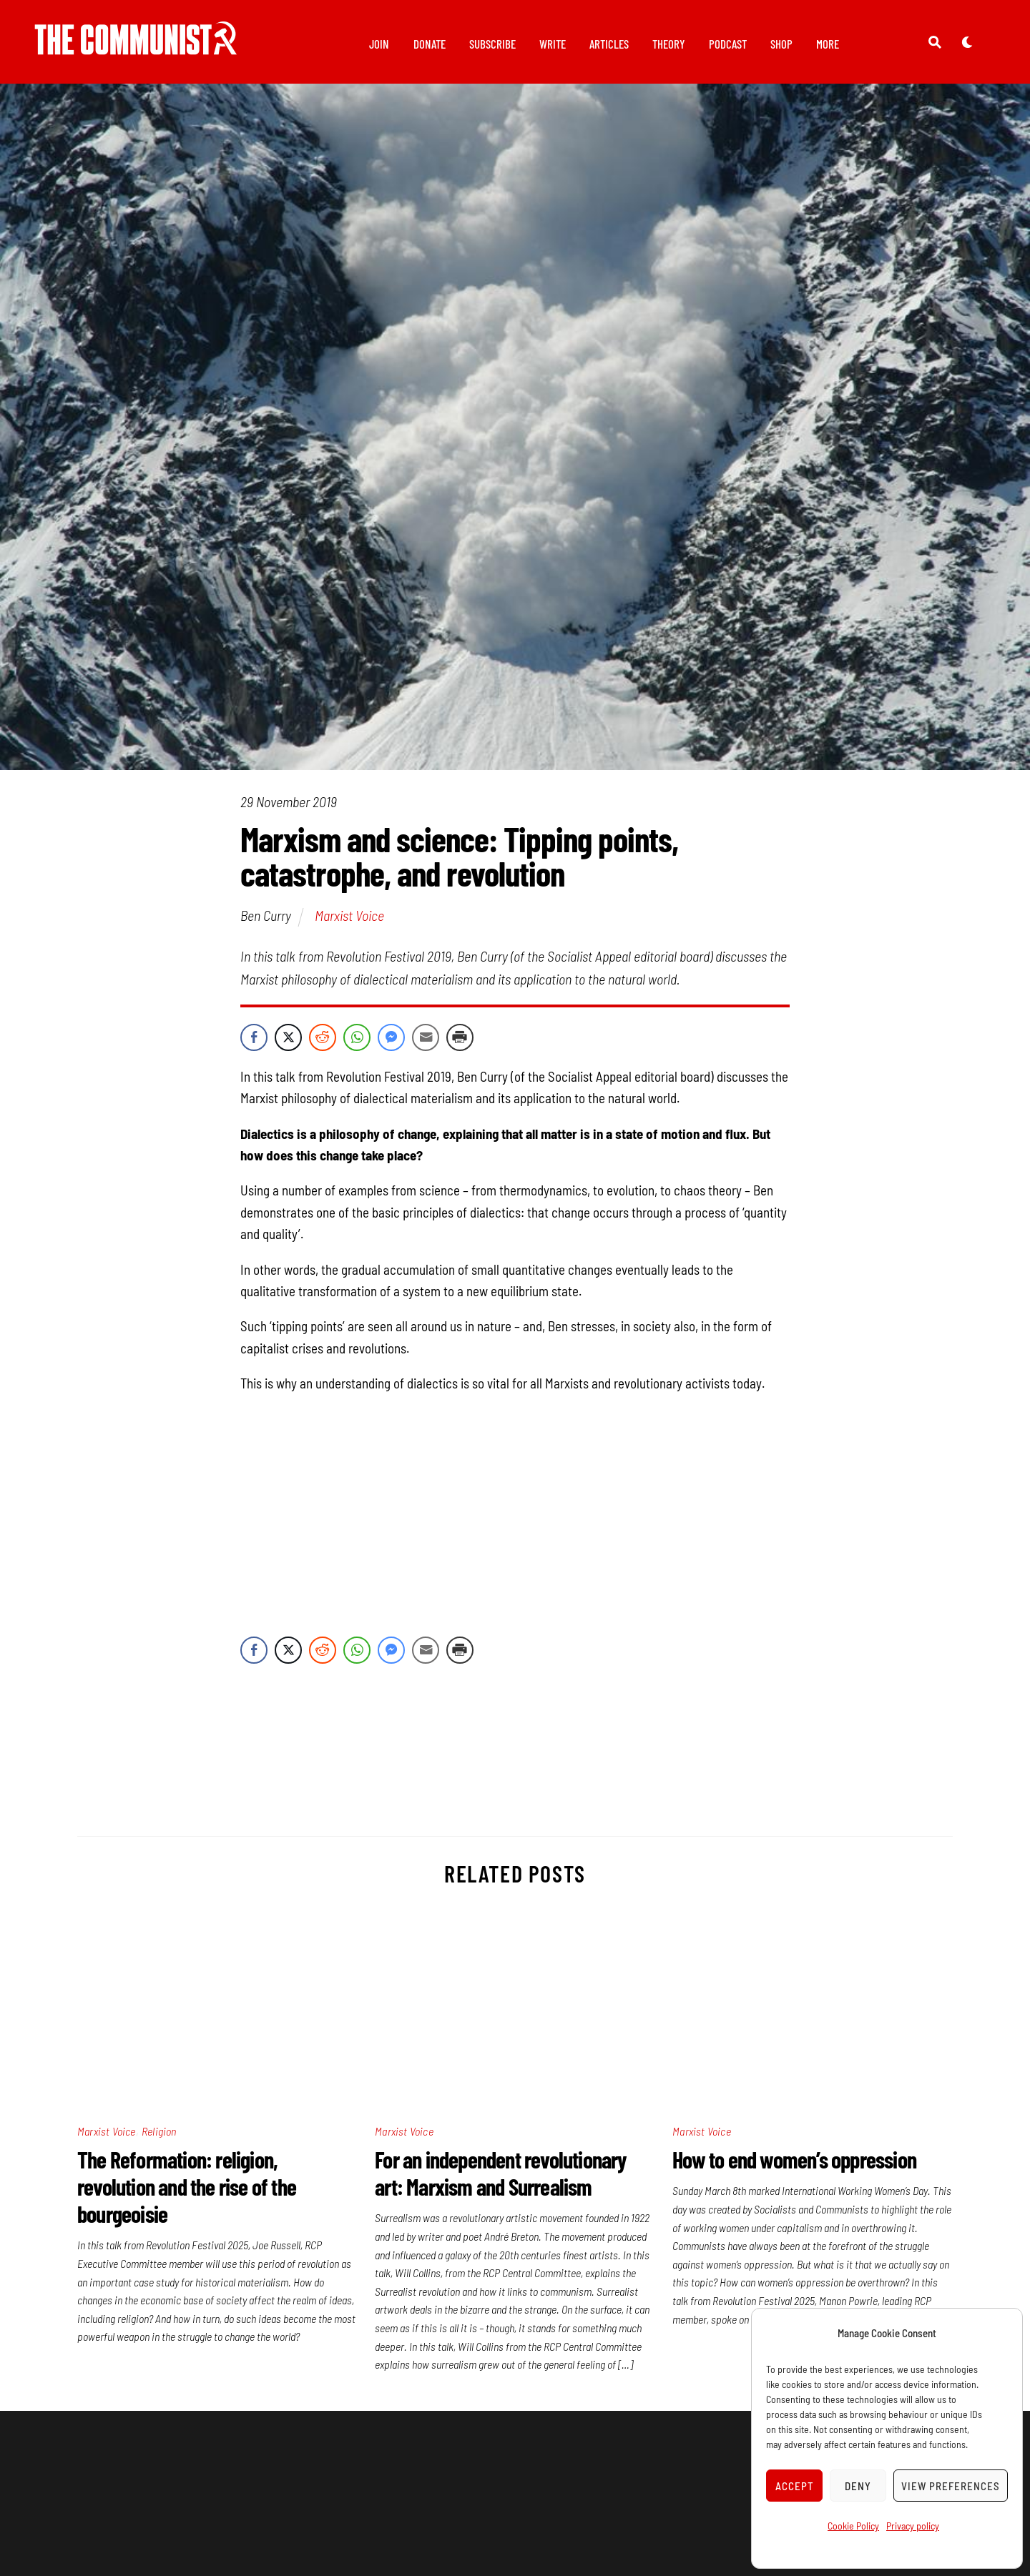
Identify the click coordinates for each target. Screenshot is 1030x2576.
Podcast (728, 43)
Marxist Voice (349, 923)
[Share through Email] (425, 1045)
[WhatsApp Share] (357, 1045)
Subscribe (492, 43)
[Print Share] (460, 1045)
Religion (159, 2139)
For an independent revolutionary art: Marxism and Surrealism (501, 2180)
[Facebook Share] (254, 1045)
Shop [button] (781, 43)
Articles (609, 43)
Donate (429, 43)
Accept (794, 2485)
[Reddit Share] (322, 1045)
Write (552, 43)
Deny (858, 2485)
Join (379, 43)
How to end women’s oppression (794, 2167)
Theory (668, 43)
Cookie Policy (853, 2526)
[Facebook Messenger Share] (391, 1045)
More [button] (827, 43)
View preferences (950, 2485)
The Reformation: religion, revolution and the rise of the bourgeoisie (186, 2194)
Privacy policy (912, 2526)
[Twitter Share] (288, 1045)
